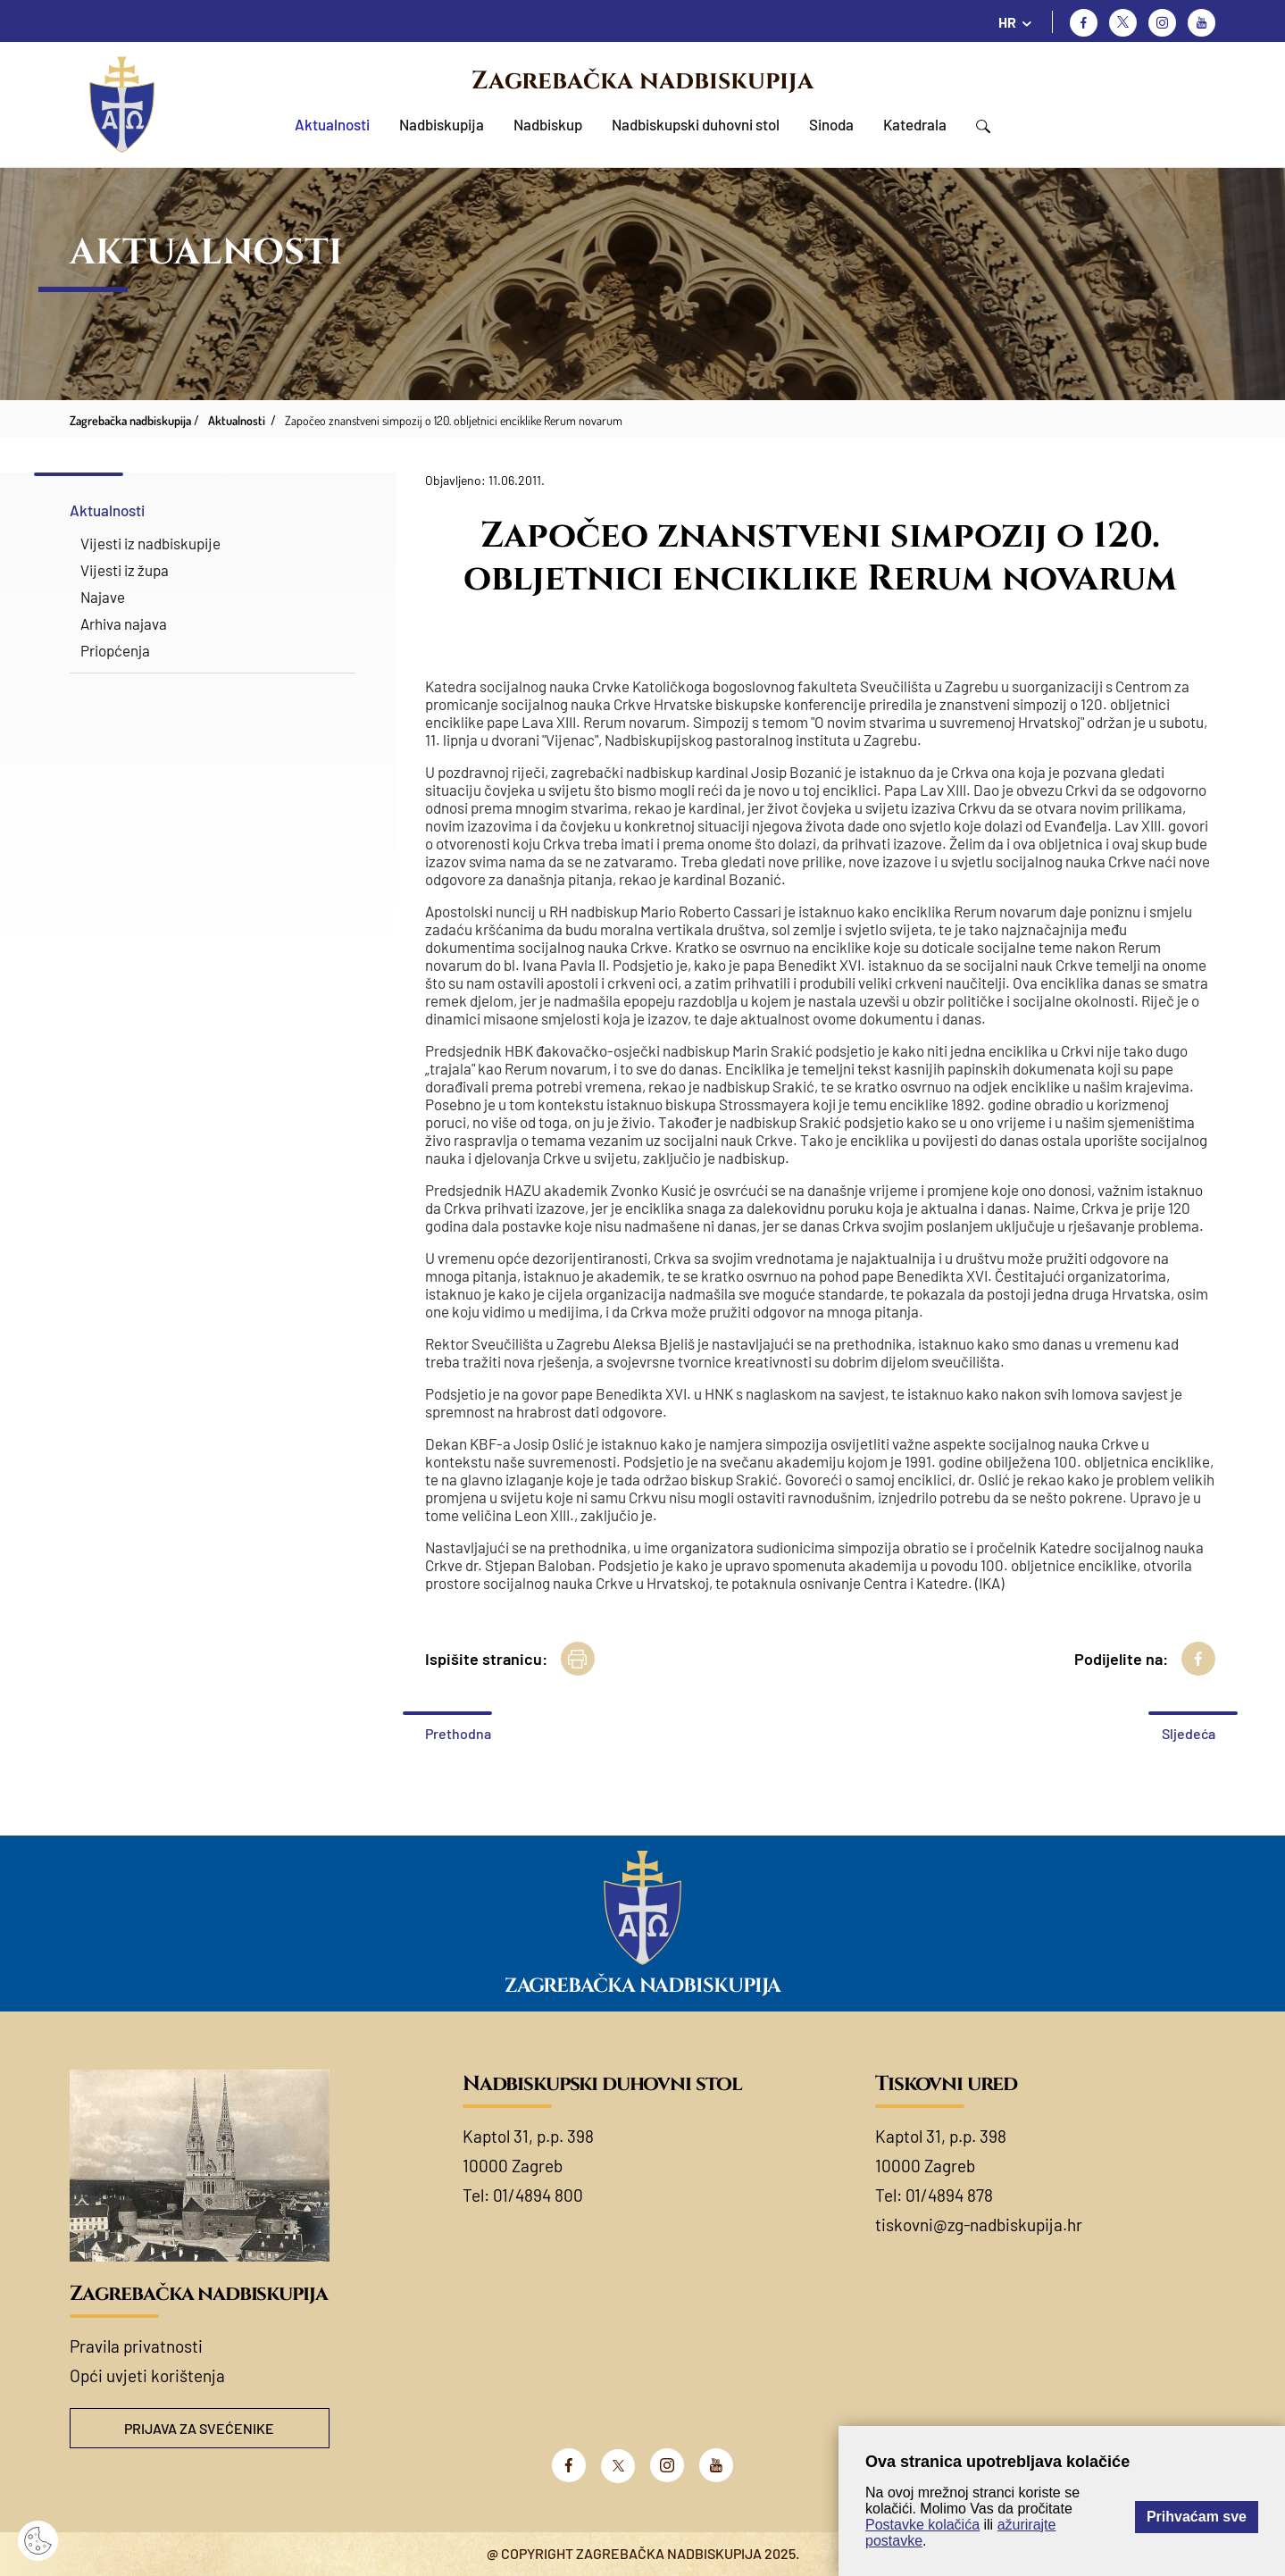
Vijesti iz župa (124, 570)
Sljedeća (1188, 1733)
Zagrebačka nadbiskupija (642, 80)
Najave (102, 597)
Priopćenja (115, 650)
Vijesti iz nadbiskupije (150, 543)
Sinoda (831, 124)
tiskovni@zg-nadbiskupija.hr (978, 2224)
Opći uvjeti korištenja (147, 2375)
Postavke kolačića (922, 2524)
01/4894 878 (949, 2195)
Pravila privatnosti (136, 2346)
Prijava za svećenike (199, 2428)
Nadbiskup (547, 124)
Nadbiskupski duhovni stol (696, 124)
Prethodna (458, 1733)
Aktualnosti (332, 124)
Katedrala (915, 124)
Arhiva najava (123, 623)
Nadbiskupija (441, 124)
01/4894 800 (538, 2195)
